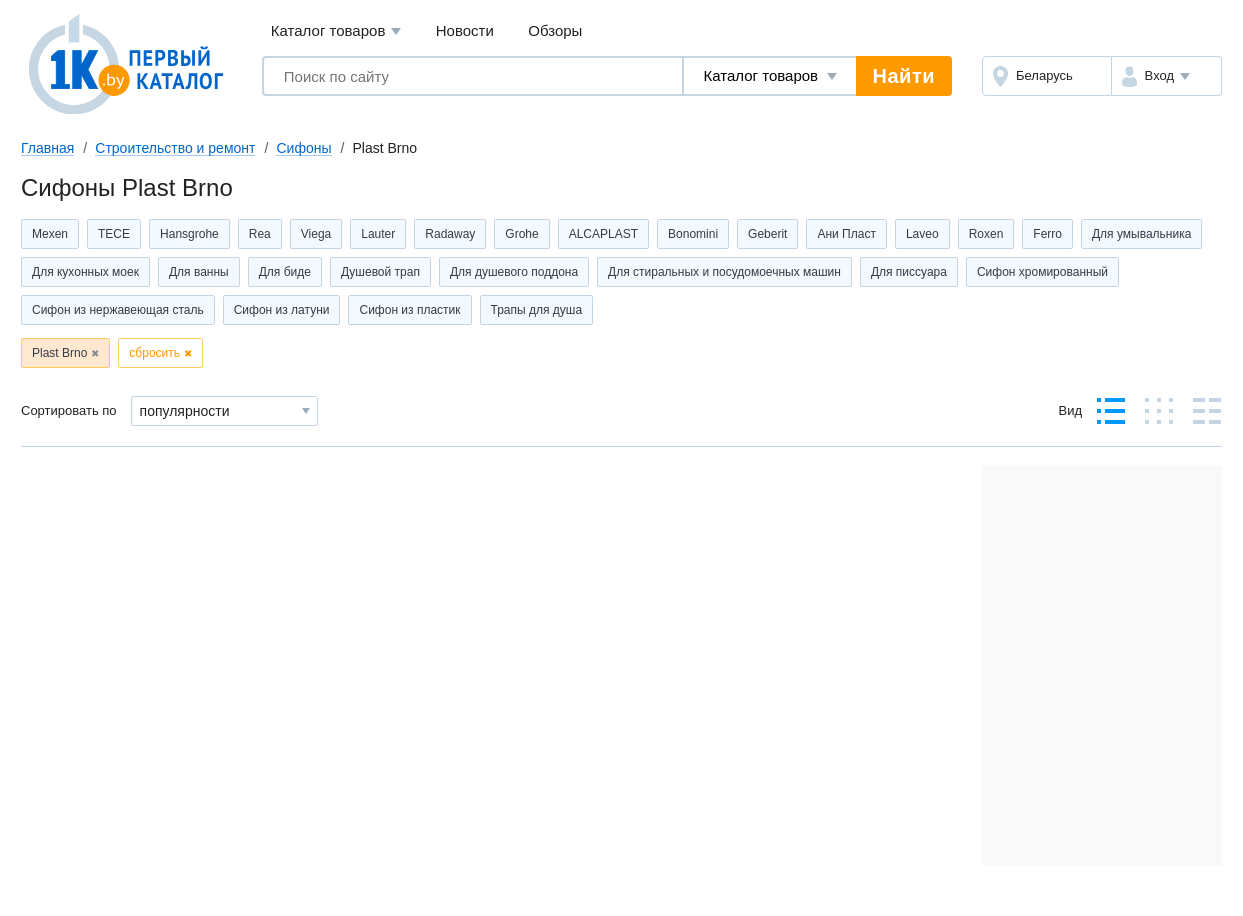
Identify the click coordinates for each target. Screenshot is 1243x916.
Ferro (1047, 234)
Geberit (767, 234)
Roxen (986, 234)
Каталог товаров (336, 31)
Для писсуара (909, 272)
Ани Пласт (846, 234)
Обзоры (555, 30)
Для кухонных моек (85, 272)
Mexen (50, 234)
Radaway (450, 234)
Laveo (922, 234)
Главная (47, 148)
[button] (1166, 76)
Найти (904, 76)
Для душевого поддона (514, 272)
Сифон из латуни (282, 310)
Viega (316, 234)
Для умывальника (1141, 234)
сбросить (154, 353)
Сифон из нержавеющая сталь (118, 310)
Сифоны (303, 148)
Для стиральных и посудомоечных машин (724, 272)
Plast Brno (59, 353)
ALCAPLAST (603, 234)
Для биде (285, 272)
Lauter (378, 234)
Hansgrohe (189, 234)
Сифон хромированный (1042, 272)
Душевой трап (380, 272)
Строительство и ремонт (175, 148)
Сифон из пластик (409, 310)
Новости (465, 30)
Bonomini (693, 234)
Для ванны (199, 272)
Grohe (521, 234)
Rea (260, 234)
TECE (114, 234)
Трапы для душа (537, 310)
